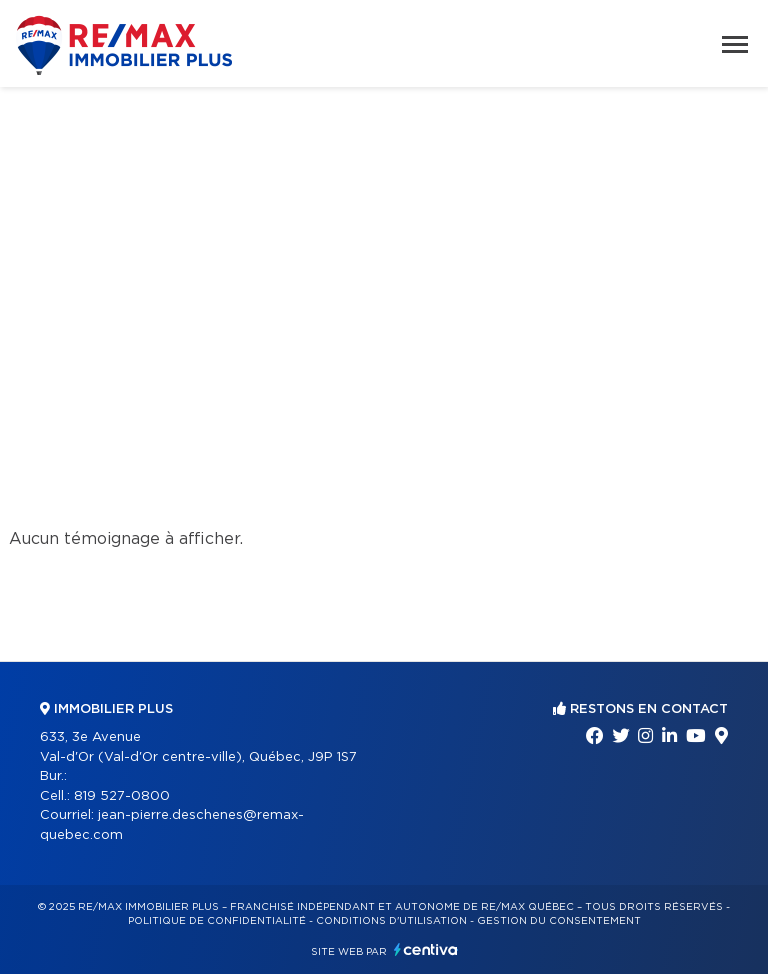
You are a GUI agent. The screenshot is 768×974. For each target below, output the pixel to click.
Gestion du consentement (559, 921)
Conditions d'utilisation (391, 921)
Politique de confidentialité (217, 921)
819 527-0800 (122, 796)
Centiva (426, 949)
